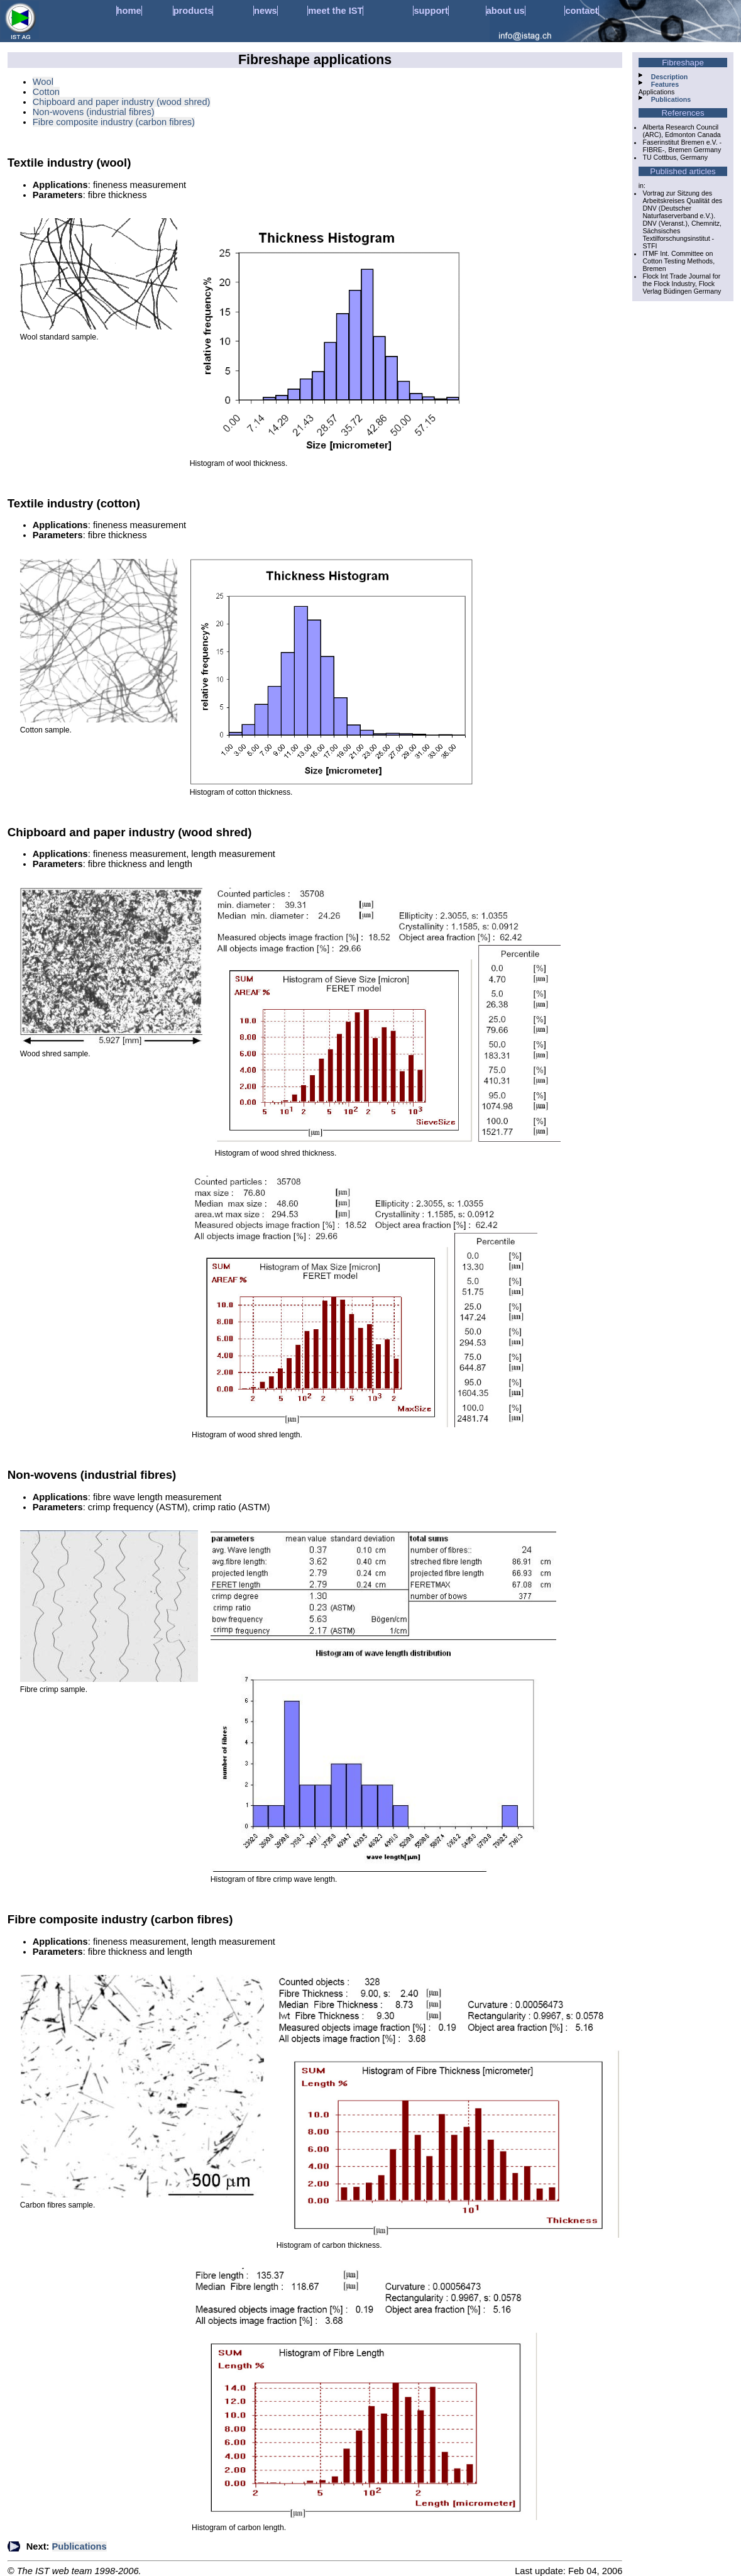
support (431, 11)
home (129, 11)
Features (665, 84)
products (193, 11)
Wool (43, 82)
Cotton (46, 92)
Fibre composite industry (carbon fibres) (114, 122)
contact (581, 11)
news (265, 11)
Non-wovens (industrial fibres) (94, 112)
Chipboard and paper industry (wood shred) (122, 102)
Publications (79, 2546)
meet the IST (335, 11)
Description (669, 76)
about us (505, 11)
